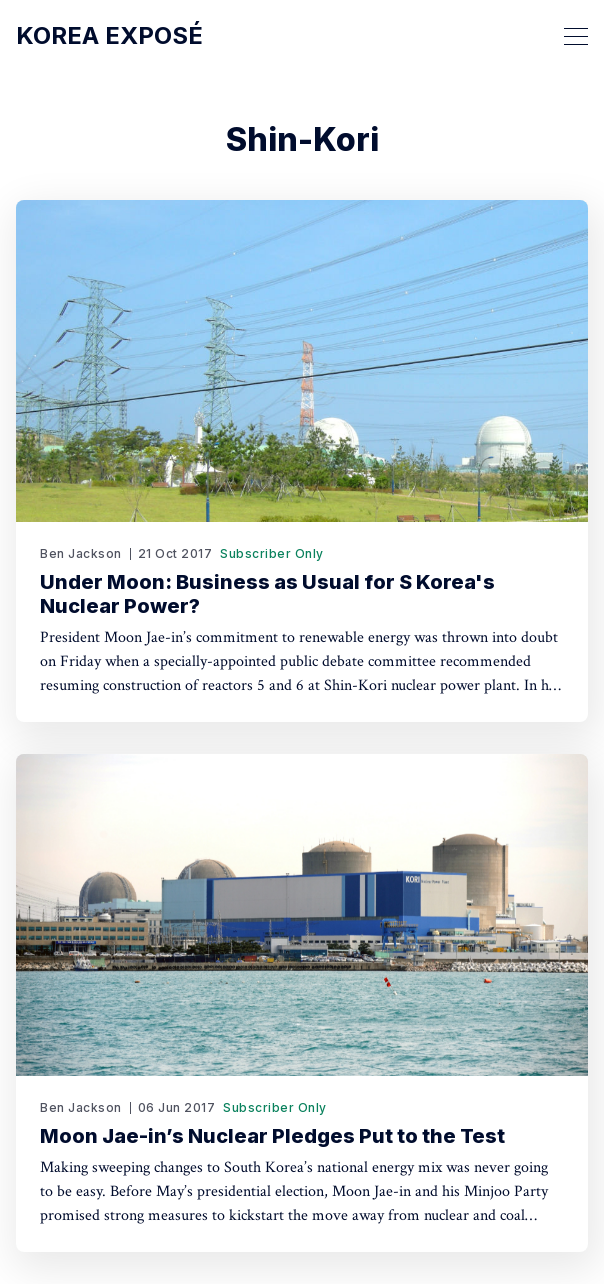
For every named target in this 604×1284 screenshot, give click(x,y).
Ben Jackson (81, 553)
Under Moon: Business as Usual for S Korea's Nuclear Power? (267, 594)
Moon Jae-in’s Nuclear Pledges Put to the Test (272, 1136)
